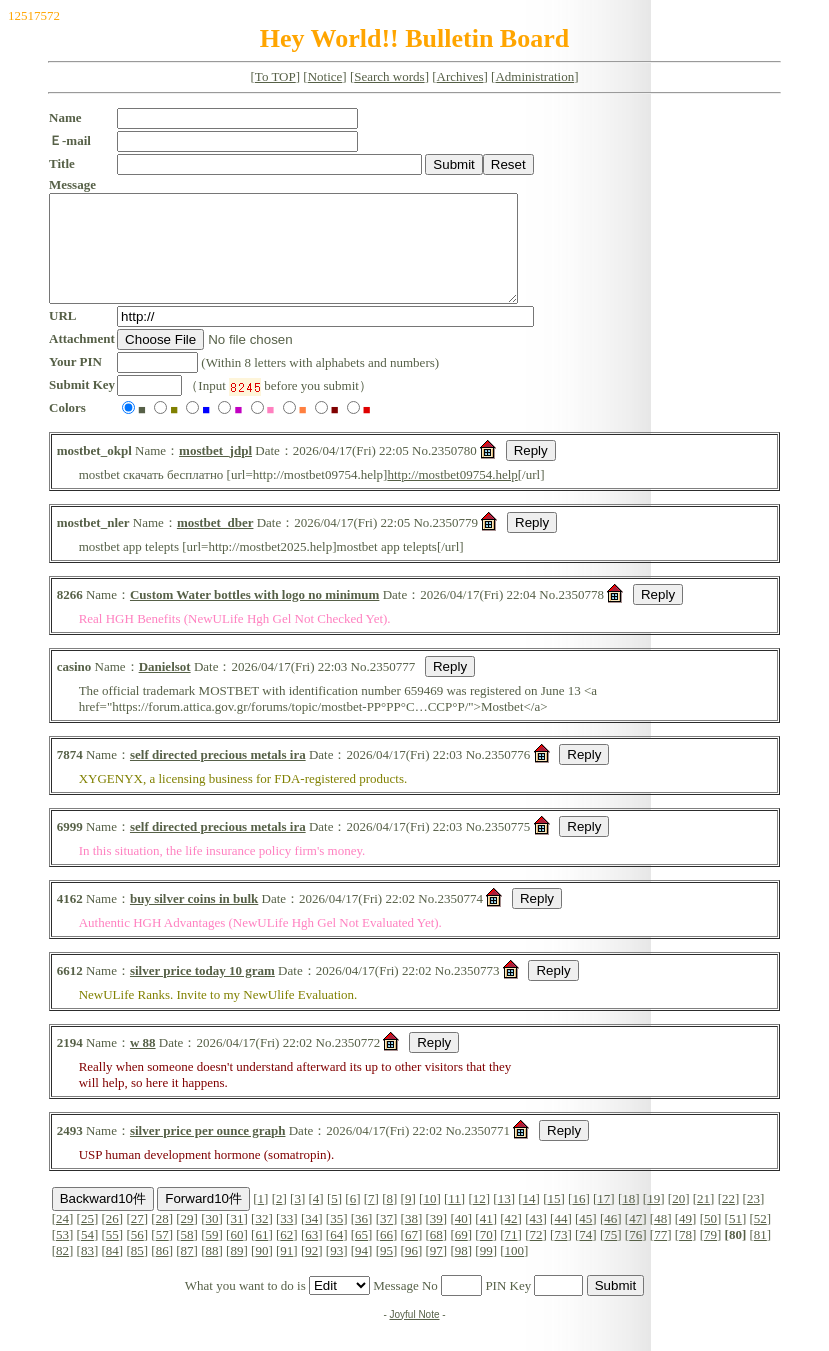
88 (212, 1271)
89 (236, 1271)
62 (286, 1255)
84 (112, 1271)
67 (411, 1255)
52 (760, 1239)
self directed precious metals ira (218, 775)
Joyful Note (414, 1335)
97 (436, 1271)
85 (137, 1271)
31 (236, 1239)
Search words (389, 76)
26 (112, 1239)
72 (536, 1255)
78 (685, 1255)
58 (187, 1255)
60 (236, 1255)
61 (261, 1255)
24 (62, 1239)
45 (585, 1239)
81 (760, 1255)
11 (454, 1219)
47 (635, 1239)
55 (112, 1255)
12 (479, 1219)
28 (162, 1239)
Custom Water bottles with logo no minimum (254, 615)
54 (87, 1255)
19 (653, 1219)
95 (386, 1271)
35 (336, 1239)
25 (87, 1239)
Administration (534, 76)
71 (511, 1255)
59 (212, 1255)
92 (311, 1271)
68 (436, 1255)
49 (685, 1239)
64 (336, 1255)
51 (735, 1239)
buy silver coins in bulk (194, 919)
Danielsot (165, 687)
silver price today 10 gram (202, 991)
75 (610, 1255)
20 (678, 1219)
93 (336, 1271)
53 (62, 1255)
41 (486, 1239)
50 (710, 1239)
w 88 (143, 1063)
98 (461, 1271)
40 (461, 1239)
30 (212, 1239)
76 (635, 1255)
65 (361, 1255)
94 (361, 1271)
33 (286, 1239)
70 (486, 1255)
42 (511, 1239)
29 (187, 1239)
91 (286, 1271)
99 (486, 1271)
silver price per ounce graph (208, 1151)
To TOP (275, 76)
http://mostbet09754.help (452, 495)
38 (411, 1239)
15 (554, 1219)
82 (62, 1271)
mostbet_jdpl (215, 471)
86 (162, 1271)
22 (728, 1219)
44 (560, 1239)
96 (411, 1271)
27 (137, 1239)
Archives (460, 76)
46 (610, 1239)
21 (703, 1219)
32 (261, 1239)
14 (529, 1219)
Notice (325, 76)
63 (311, 1255)
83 (87, 1271)
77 (660, 1255)
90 (261, 1271)
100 (515, 1271)
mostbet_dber (215, 543)
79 (710, 1255)
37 (386, 1239)
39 (436, 1239)
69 (461, 1255)
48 (660, 1239)
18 (628, 1219)
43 (536, 1239)
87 (187, 1271)
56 (137, 1255)
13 (504, 1219)
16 (578, 1219)
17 (603, 1219)
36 (361, 1239)
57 (162, 1255)
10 (429, 1219)
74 (585, 1255)
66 (386, 1255)
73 (560, 1255)
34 (311, 1239)
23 (753, 1219)
